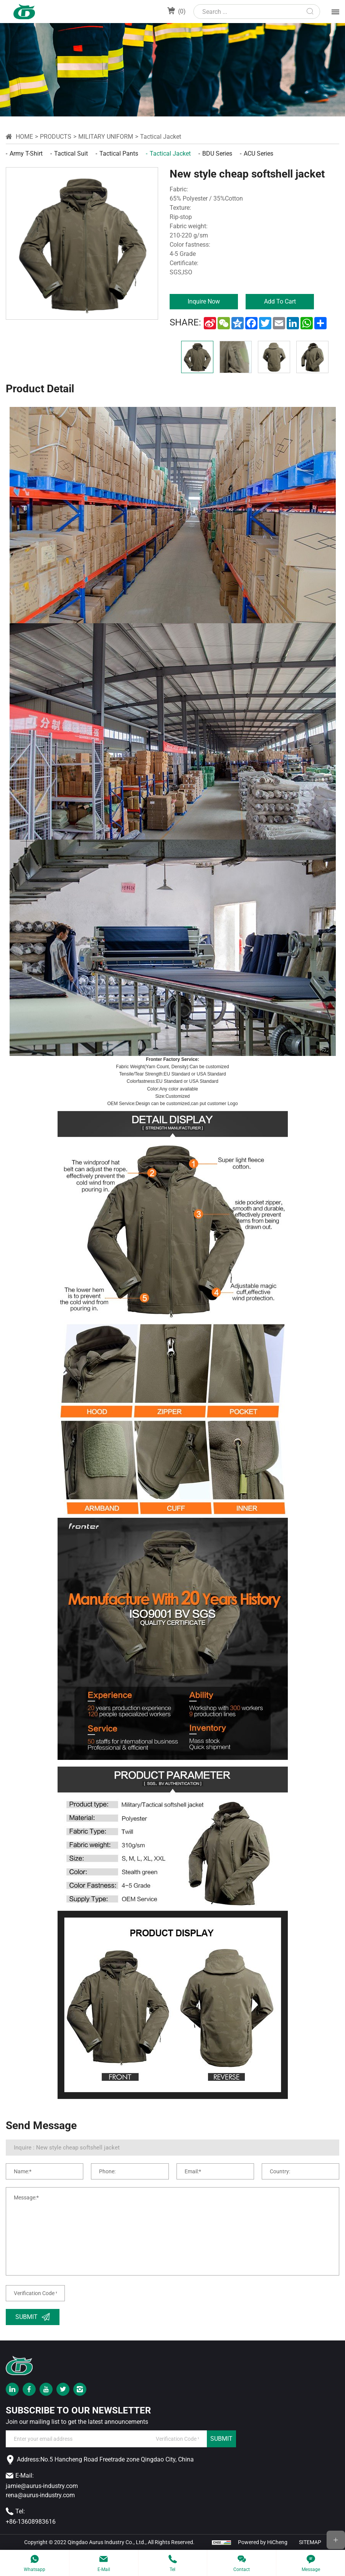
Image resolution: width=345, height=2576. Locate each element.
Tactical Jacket (160, 136)
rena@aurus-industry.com (40, 2495)
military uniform (105, 136)
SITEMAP (310, 2542)
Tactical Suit (71, 153)
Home (24, 136)
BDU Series (217, 153)
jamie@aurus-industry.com (42, 2486)
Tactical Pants (118, 153)
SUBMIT (221, 2438)
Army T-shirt (26, 153)
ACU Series (258, 153)
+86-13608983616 (31, 2521)
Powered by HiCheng (262, 2542)
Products (55, 136)
